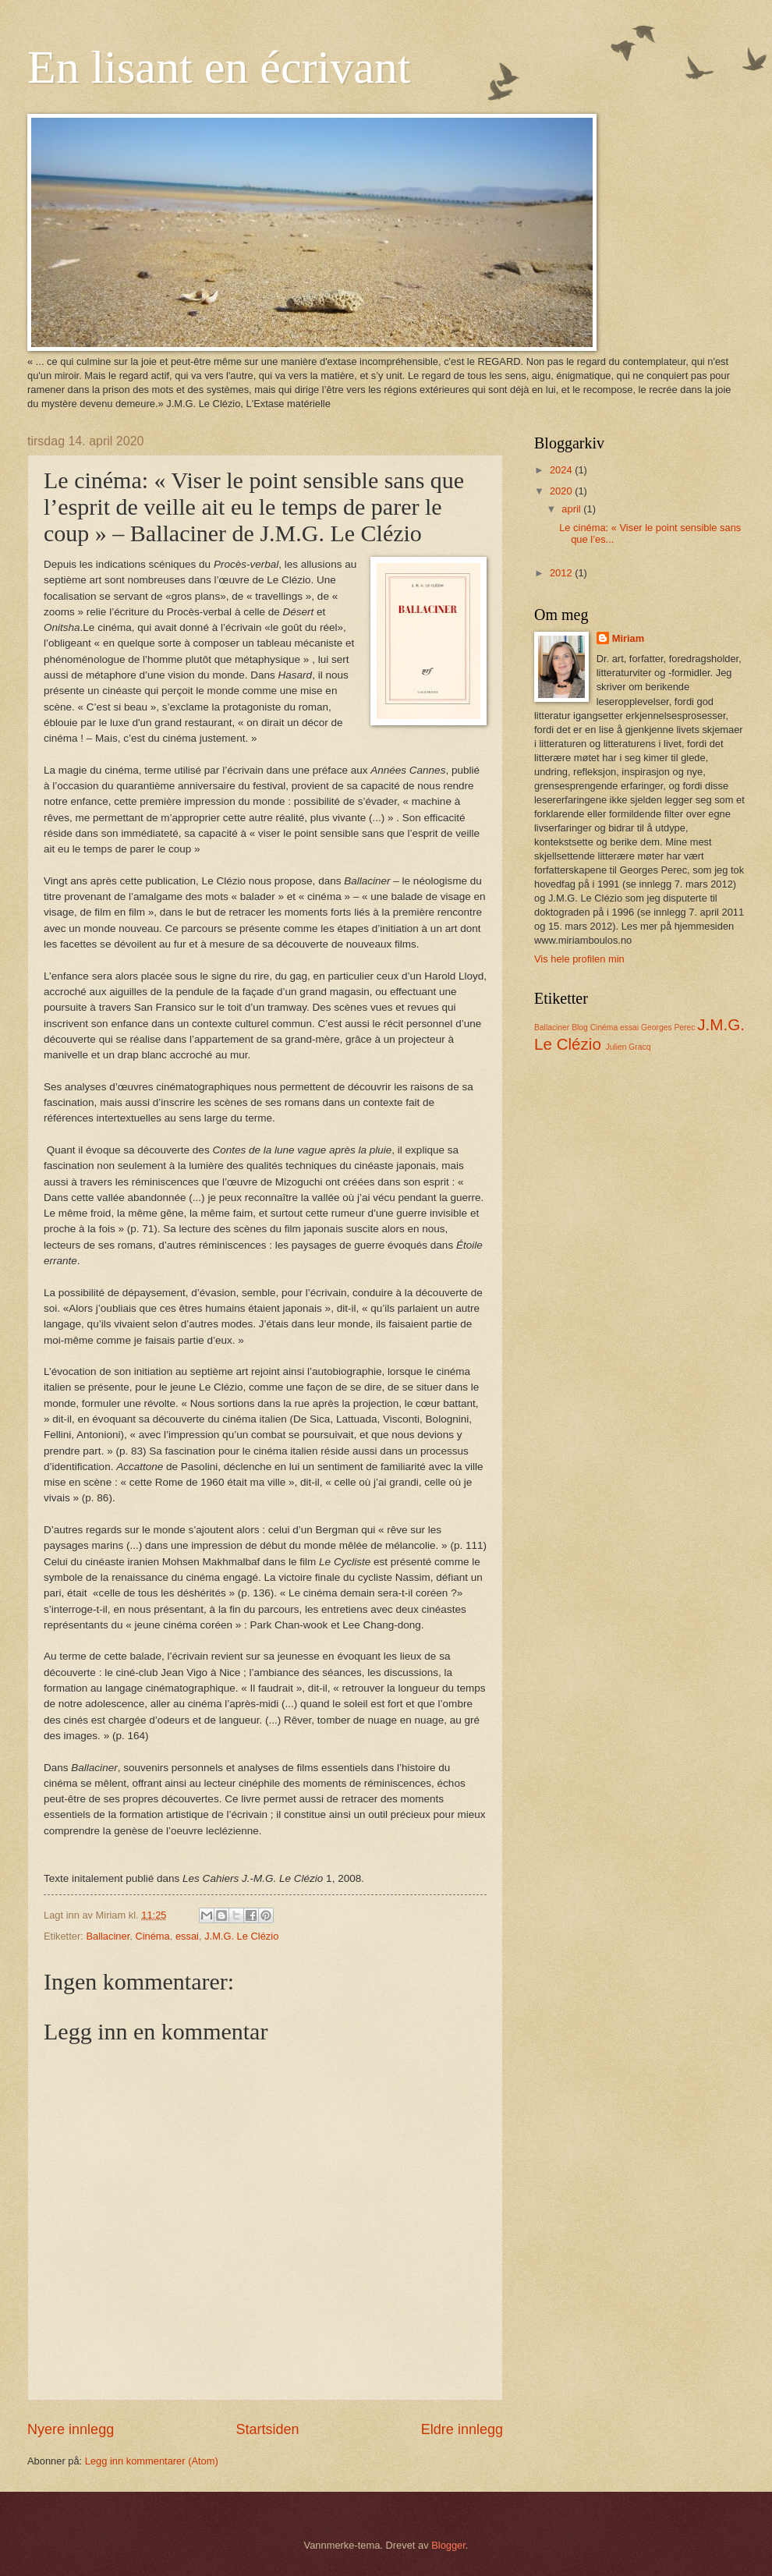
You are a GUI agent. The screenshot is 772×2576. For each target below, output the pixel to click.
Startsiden (267, 2429)
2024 (562, 470)
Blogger (448, 2545)
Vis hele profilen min (579, 959)
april (572, 509)
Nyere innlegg (70, 2429)
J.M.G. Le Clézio (241, 1936)
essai (187, 1936)
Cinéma (152, 1936)
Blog (580, 1027)
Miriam (628, 638)
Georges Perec (668, 1027)
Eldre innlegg (462, 2429)
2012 (562, 573)
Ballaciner (107, 1936)
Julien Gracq (628, 1047)
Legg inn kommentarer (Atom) (151, 2461)
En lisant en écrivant (218, 67)
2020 (562, 491)
